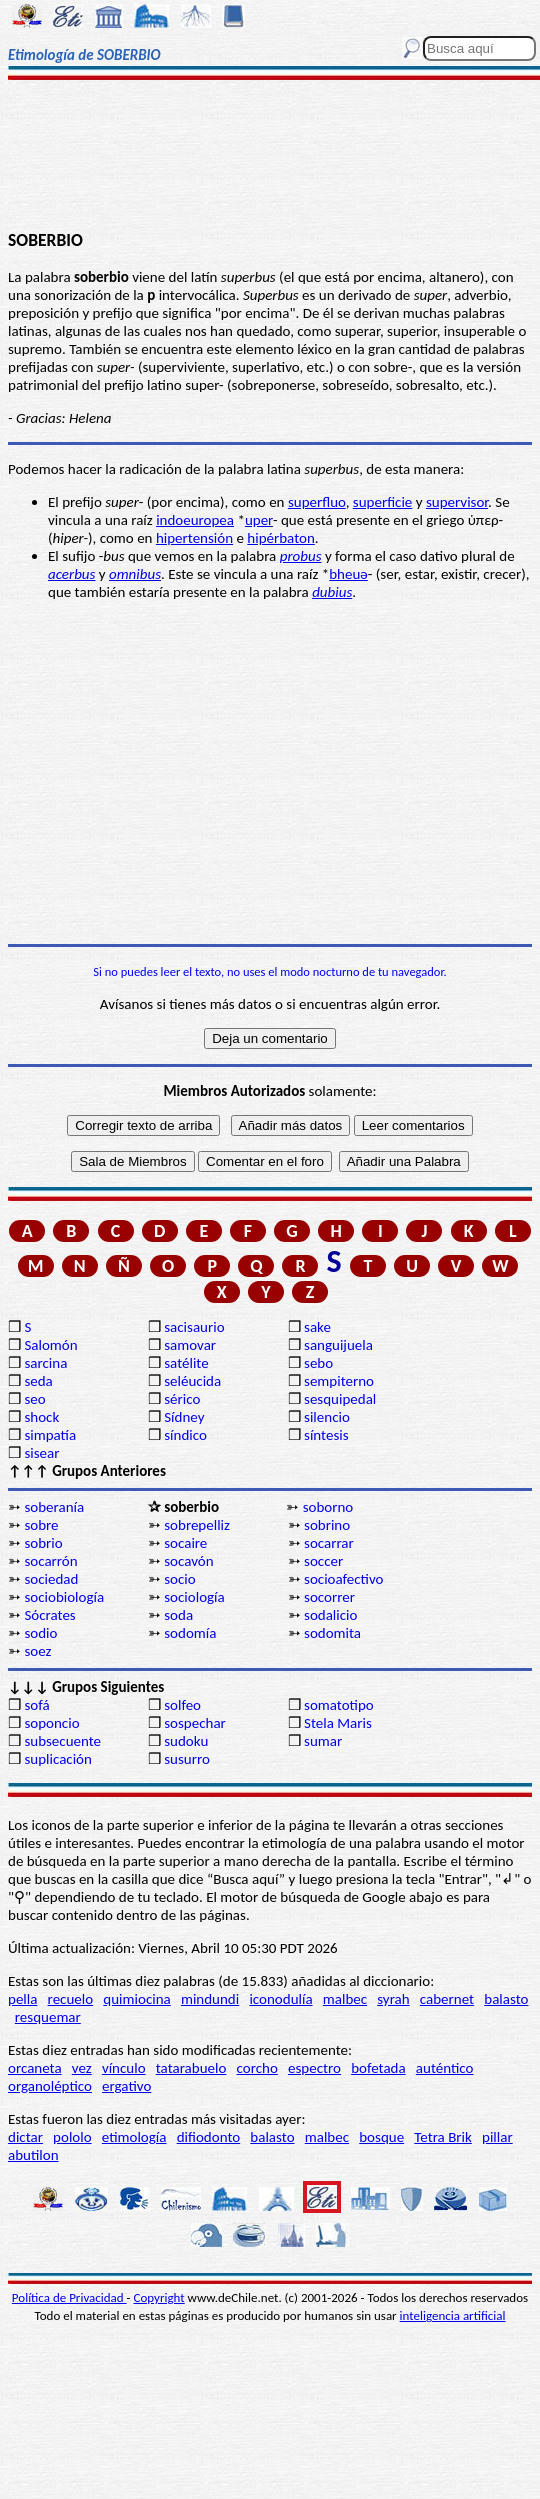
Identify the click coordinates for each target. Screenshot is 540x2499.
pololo (72, 2137)
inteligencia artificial (453, 2315)
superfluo (317, 502)
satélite (186, 1363)
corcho (257, 2068)
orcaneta (35, 2068)
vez (82, 2068)
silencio (327, 1417)
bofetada (378, 2068)
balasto (506, 1999)
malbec (345, 1999)
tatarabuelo (191, 2068)
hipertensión (194, 538)
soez (37, 1651)
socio (179, 1579)
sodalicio (330, 1615)
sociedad (51, 1579)
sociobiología (64, 1597)
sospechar (195, 1723)
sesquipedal (340, 1399)
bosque (381, 2137)
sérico (182, 1399)
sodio (40, 1633)
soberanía (54, 1507)
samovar (190, 1345)
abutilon (33, 2155)
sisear (41, 1453)
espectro (314, 2068)
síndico (185, 1435)
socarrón (50, 1561)
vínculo (124, 2068)
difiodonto (209, 2137)
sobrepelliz (197, 1525)
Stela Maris (338, 1723)
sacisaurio (194, 1327)
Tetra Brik (443, 2137)
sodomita (332, 1633)
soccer (323, 1561)
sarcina (45, 1363)
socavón (188, 1561)
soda (178, 1615)
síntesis (326, 1435)
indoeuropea (195, 520)
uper (259, 520)
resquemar (48, 2017)
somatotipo (339, 1705)
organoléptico (50, 2086)
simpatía (50, 1435)
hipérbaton (281, 538)
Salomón (50, 1345)
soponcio (51, 1723)
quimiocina (136, 1999)
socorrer (329, 1597)
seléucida (192, 1381)
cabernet (447, 1999)
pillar (497, 2137)
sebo (318, 1363)
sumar (323, 1741)
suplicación (58, 1759)
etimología (134, 2137)
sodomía (190, 1633)
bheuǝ (348, 574)
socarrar (329, 1543)
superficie (383, 502)
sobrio (43, 1543)
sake (317, 1327)
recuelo (71, 1999)
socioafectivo (343, 1579)
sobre (41, 1525)
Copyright (159, 2297)
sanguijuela (338, 1345)
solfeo (182, 1705)
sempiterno (339, 1381)
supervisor (457, 502)
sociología (194, 1597)
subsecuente (62, 1741)
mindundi (210, 1999)
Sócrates (49, 1615)
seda (38, 1381)
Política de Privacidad (69, 2297)
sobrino (327, 1525)
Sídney (184, 1417)
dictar (25, 2137)
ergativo (126, 2086)
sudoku (186, 1741)
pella (22, 1999)
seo (34, 1399)
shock (41, 1417)
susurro (187, 1759)
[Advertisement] (270, 157)
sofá (36, 1705)
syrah (393, 1999)
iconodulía (280, 1999)
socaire (185, 1543)
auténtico (445, 2068)
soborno (328, 1507)
